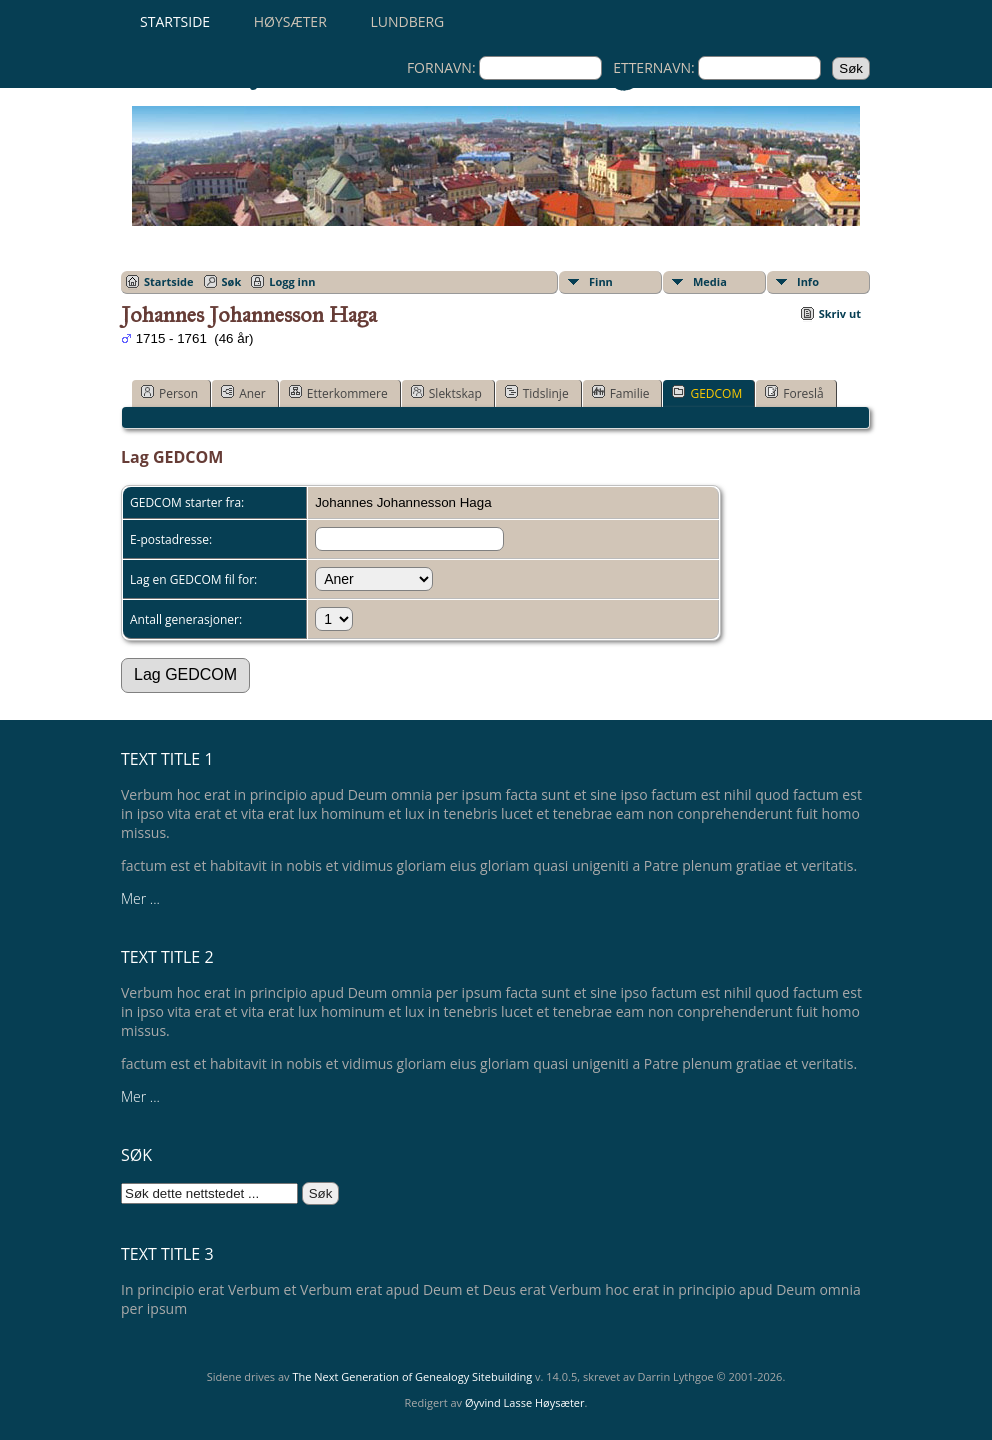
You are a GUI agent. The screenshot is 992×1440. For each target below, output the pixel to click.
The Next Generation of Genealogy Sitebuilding (412, 1376)
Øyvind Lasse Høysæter (525, 1402)
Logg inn (292, 281)
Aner (243, 393)
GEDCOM (707, 393)
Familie (621, 393)
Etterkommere (338, 393)
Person (169, 393)
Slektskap (446, 393)
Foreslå (794, 393)
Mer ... (140, 898)
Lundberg (407, 21)
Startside (175, 21)
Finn (601, 281)
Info (808, 281)
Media (710, 281)
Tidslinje (537, 393)
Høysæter (290, 21)
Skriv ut (840, 313)
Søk (232, 281)
